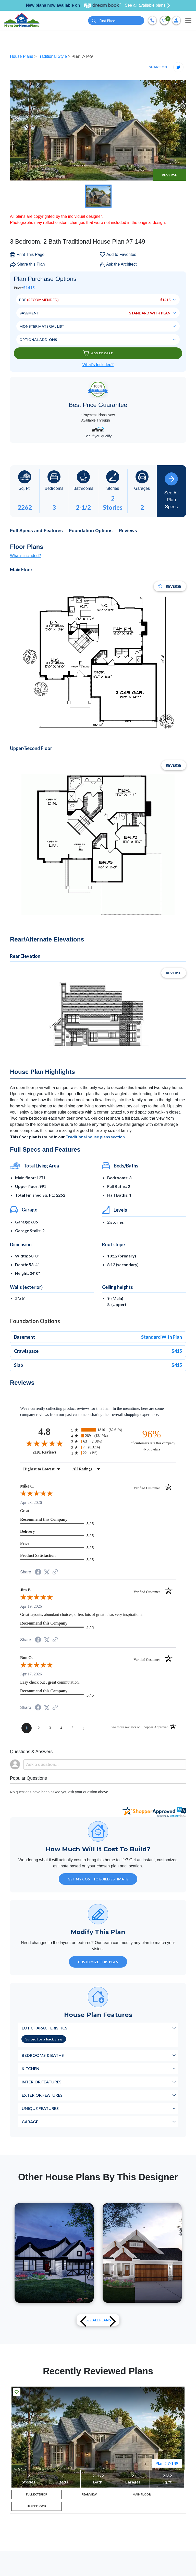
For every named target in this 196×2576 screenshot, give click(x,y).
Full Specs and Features (36, 530)
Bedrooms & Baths (43, 2055)
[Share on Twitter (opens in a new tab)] (47, 1572)
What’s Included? (98, 364)
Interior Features (42, 2081)
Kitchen (30, 2068)
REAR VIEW (89, 2496)
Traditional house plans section (95, 1136)
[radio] (98, 1430)
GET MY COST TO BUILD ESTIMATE (98, 1879)
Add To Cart (98, 353)
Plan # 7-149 (166, 2463)
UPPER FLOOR (36, 2510)
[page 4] (61, 1728)
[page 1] (26, 1728)
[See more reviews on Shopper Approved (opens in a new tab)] (55, 1572)
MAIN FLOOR (142, 2496)
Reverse (169, 175)
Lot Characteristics (44, 2027)
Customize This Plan (98, 1962)
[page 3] (50, 1728)
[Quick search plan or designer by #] (116, 20)
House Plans (22, 56)
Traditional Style (53, 56)
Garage (30, 2121)
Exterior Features (42, 2095)
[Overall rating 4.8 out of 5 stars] (44, 1443)
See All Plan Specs (171, 490)
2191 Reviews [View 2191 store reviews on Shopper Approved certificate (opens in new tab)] (51, 1452)
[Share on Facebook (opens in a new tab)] (38, 1572)
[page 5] (72, 1728)
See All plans (98, 2320)
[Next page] (84, 1728)
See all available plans (147, 5)
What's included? (25, 555)
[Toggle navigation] (188, 20)
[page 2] (39, 1728)
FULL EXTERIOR (36, 2496)
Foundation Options (91, 530)
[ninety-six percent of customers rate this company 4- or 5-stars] (151, 1440)
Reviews (128, 530)
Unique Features (40, 2108)
